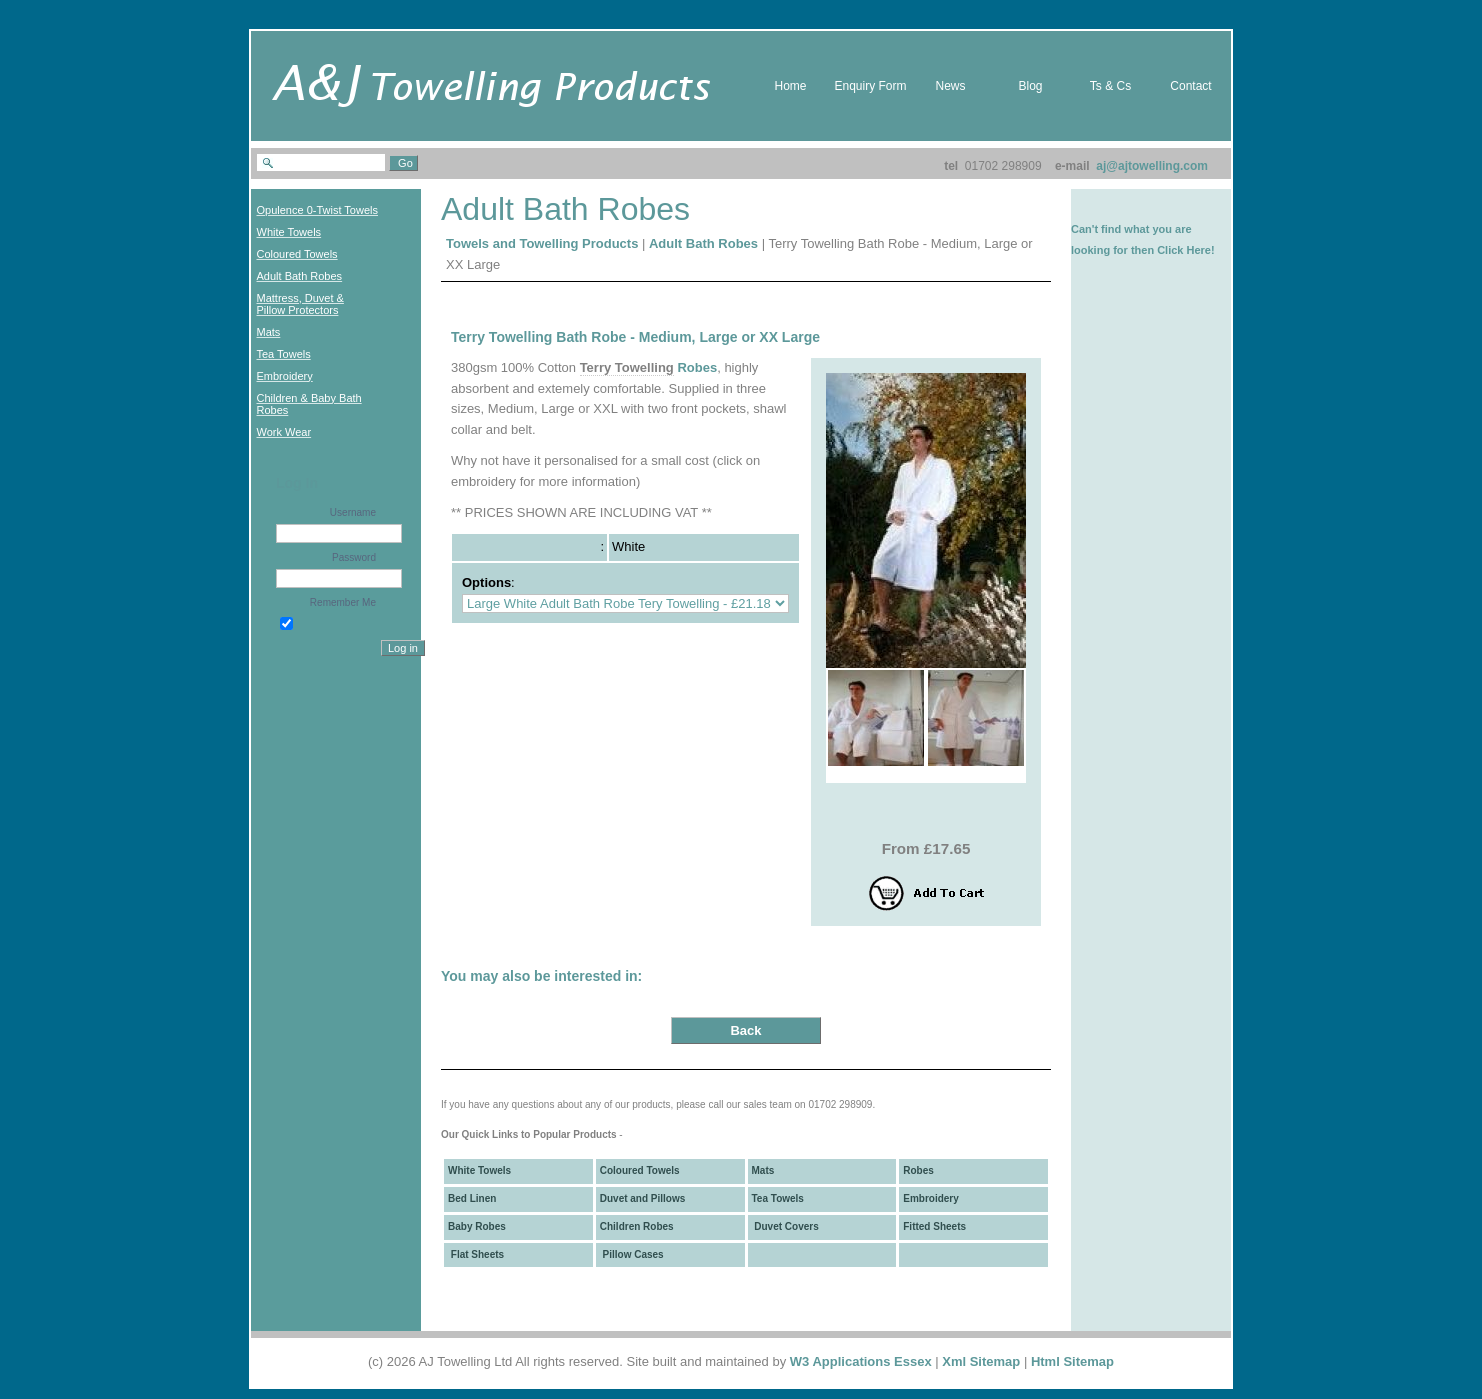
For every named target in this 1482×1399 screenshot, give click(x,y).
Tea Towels (778, 1198)
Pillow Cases (632, 1254)
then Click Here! (1173, 250)
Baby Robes (477, 1226)
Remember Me (343, 602)
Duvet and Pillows (643, 1198)
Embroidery (931, 1198)
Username (353, 512)
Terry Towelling (627, 367)
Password (354, 557)
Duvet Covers (785, 1226)
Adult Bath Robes (703, 243)
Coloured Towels (640, 1170)
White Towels (479, 1170)
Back (745, 1030)
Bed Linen (472, 1198)
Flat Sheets (476, 1254)
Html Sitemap (1072, 1361)
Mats (763, 1170)
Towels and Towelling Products (542, 243)
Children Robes (637, 1226)
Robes (697, 367)
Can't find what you (1121, 229)
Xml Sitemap (981, 1361)
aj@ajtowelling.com (1152, 166)
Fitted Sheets (934, 1226)
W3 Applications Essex (861, 1361)
